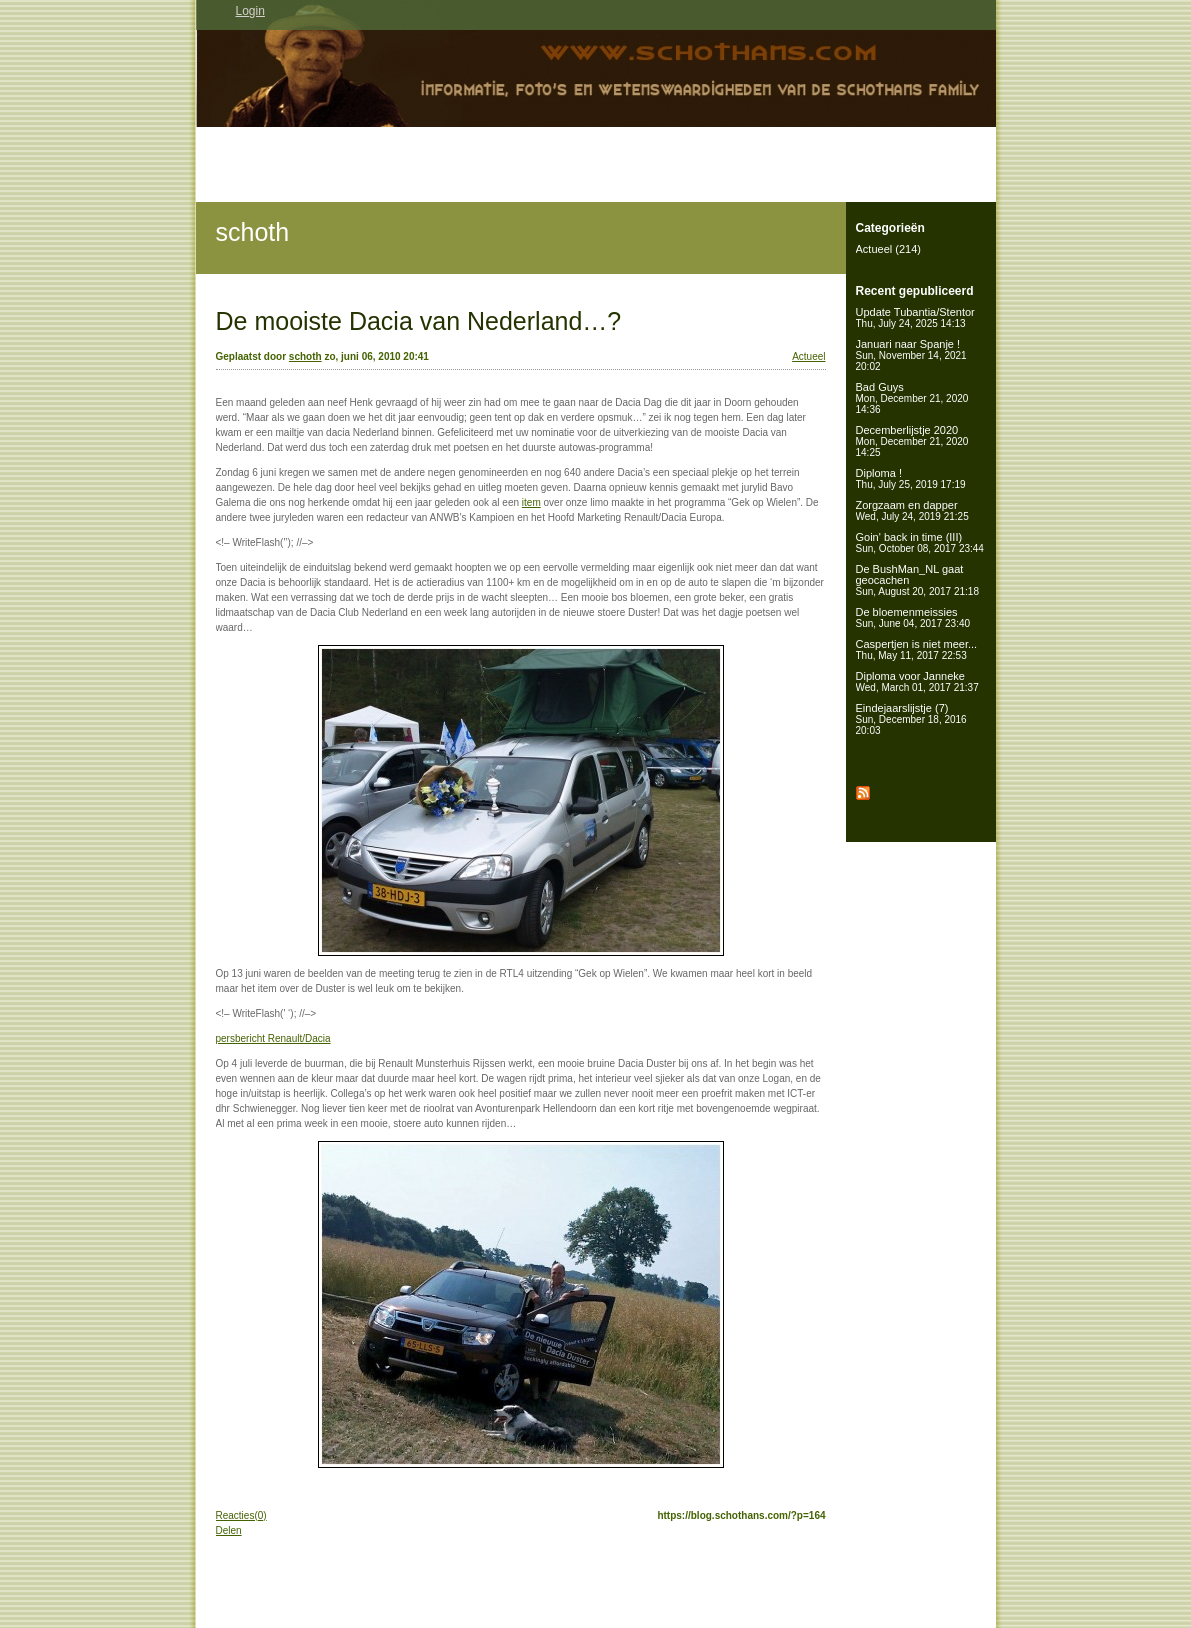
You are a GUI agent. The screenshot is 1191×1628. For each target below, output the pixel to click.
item (531, 502)
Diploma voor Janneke (917, 681)
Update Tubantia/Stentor (915, 317)
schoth (253, 232)
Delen (229, 1530)
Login (250, 11)
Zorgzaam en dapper (912, 510)
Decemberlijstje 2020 (912, 441)
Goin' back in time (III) (920, 542)
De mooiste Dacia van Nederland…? (419, 321)
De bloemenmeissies (913, 617)
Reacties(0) (241, 1515)
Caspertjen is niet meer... (917, 649)
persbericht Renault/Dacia (273, 1038)
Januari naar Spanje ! (911, 355)
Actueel (808, 356)
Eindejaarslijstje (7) (911, 719)
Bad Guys (912, 398)
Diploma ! (911, 478)
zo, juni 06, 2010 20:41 (376, 356)
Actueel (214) (888, 249)
